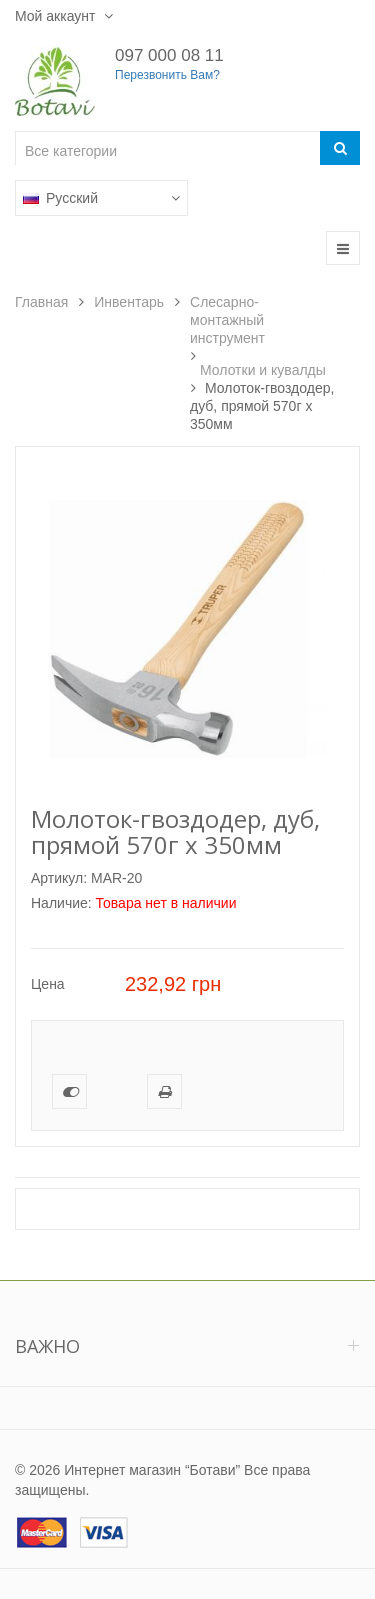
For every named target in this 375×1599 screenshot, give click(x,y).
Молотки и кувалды (263, 370)
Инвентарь (129, 302)
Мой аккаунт (57, 16)
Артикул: (59, 878)
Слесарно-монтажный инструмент (227, 320)
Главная (41, 302)
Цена (48, 984)
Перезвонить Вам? (167, 75)
